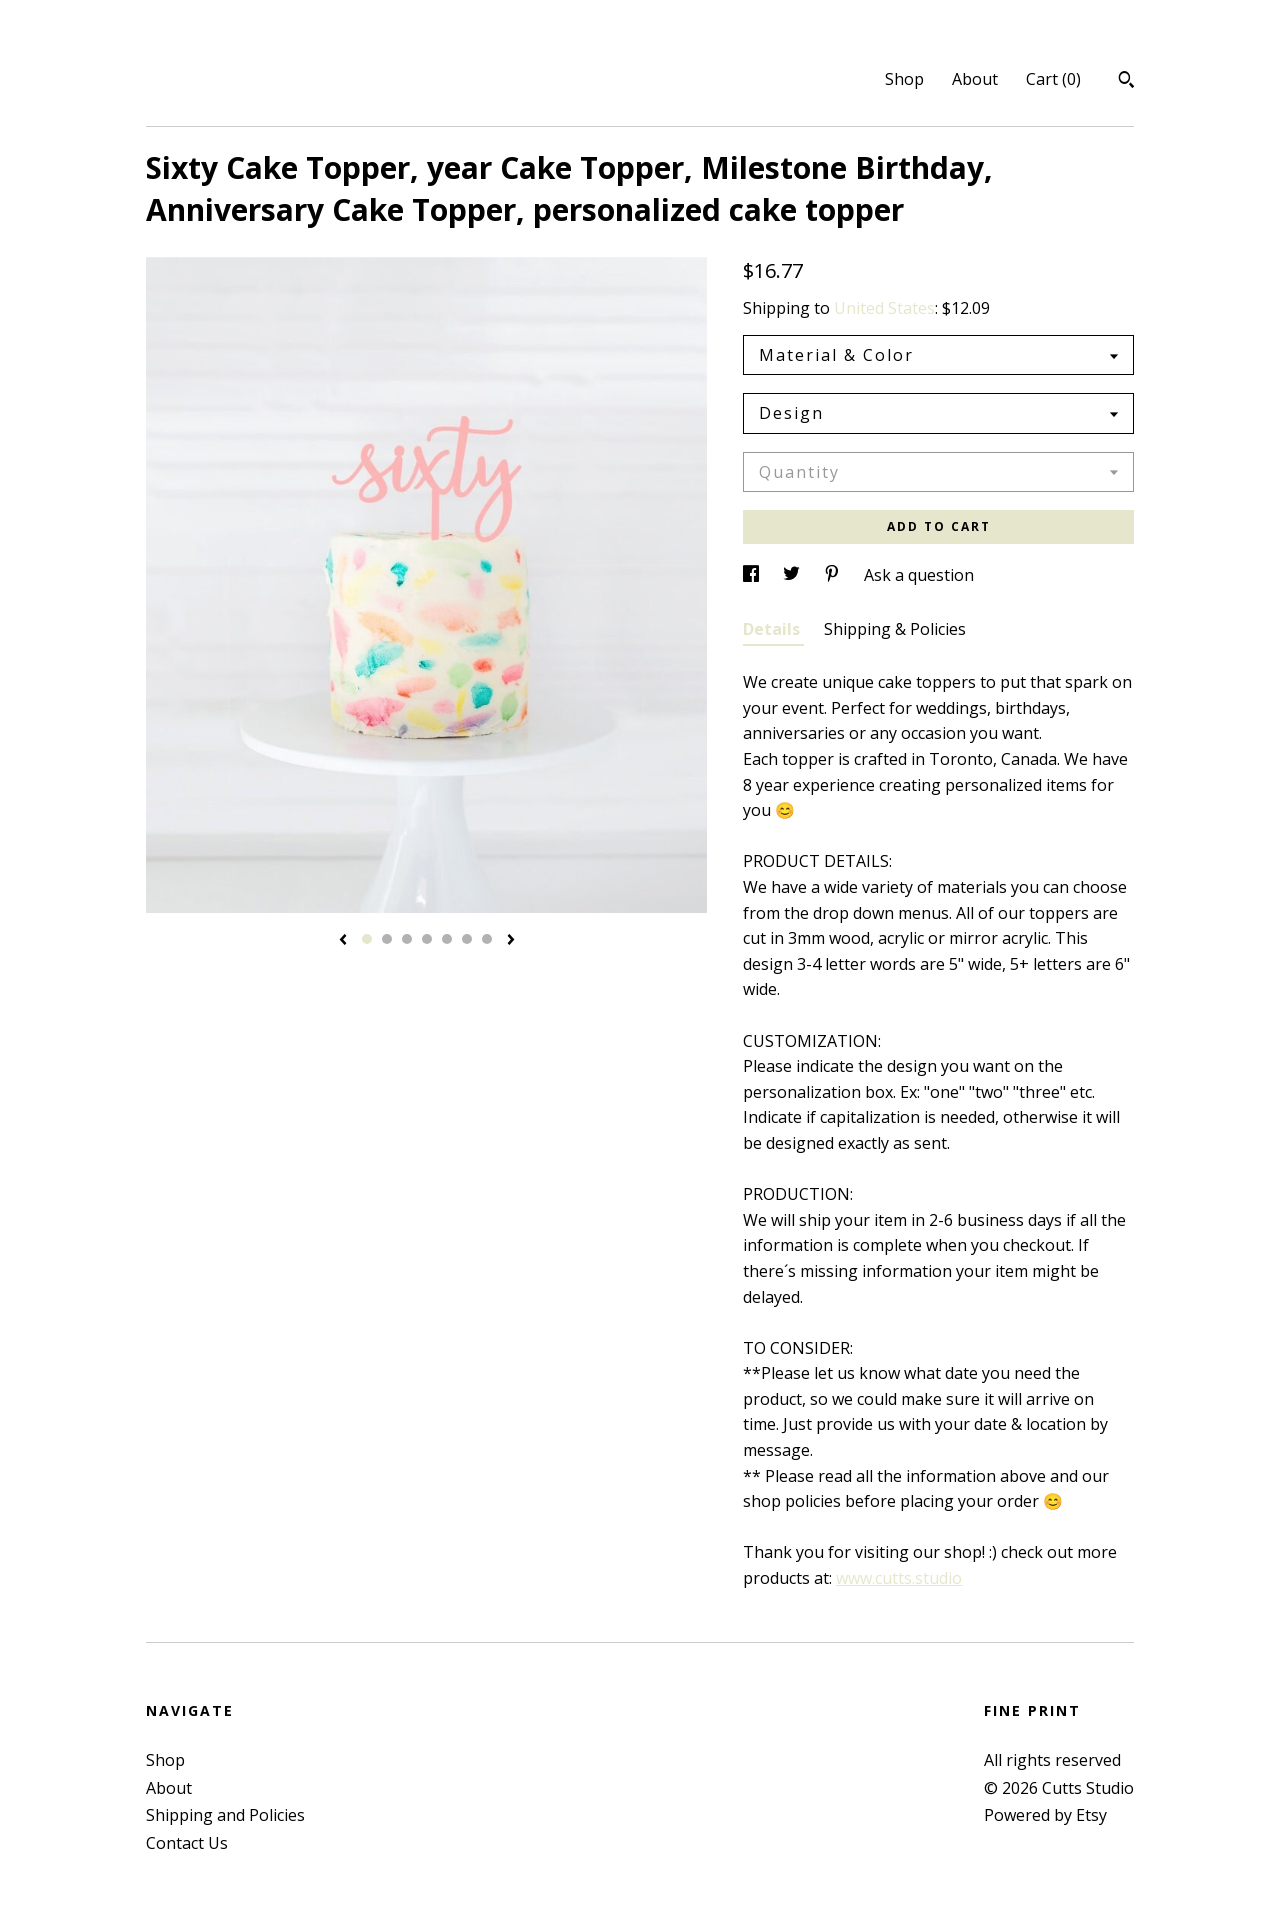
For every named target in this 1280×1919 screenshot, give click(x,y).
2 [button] (387, 939)
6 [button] (467, 939)
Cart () (1053, 79)
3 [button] (407, 939)
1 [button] (367, 939)
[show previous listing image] (343, 941)
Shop (904, 79)
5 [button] (447, 939)
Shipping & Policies (895, 629)
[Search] (1126, 82)
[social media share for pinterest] (834, 575)
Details (773, 629)
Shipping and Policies (225, 1815)
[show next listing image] (511, 941)
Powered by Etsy (1045, 1815)
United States (884, 308)
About (975, 79)
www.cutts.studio (899, 1578)
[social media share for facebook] (753, 575)
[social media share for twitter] (793, 575)
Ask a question (919, 575)
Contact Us (187, 1843)
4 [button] (427, 939)
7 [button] (487, 939)
